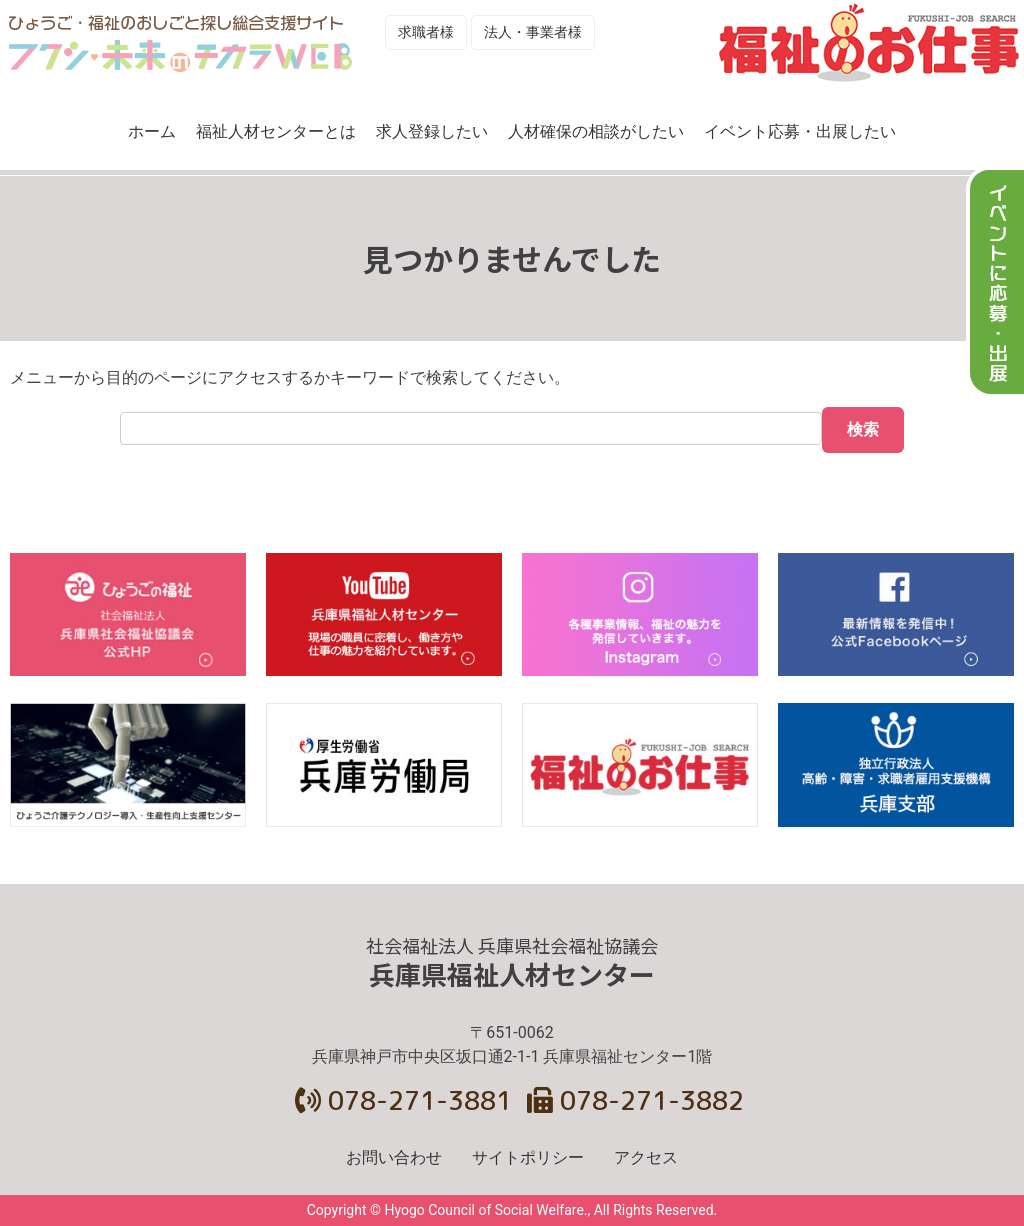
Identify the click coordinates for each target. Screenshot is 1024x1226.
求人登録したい (432, 131)
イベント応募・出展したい (800, 131)
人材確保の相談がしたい (596, 131)
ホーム (152, 131)
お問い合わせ (394, 1157)
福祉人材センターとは (276, 131)
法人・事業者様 (533, 32)
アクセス (646, 1157)
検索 (863, 429)
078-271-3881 (403, 1100)
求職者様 (426, 32)
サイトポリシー (528, 1157)
